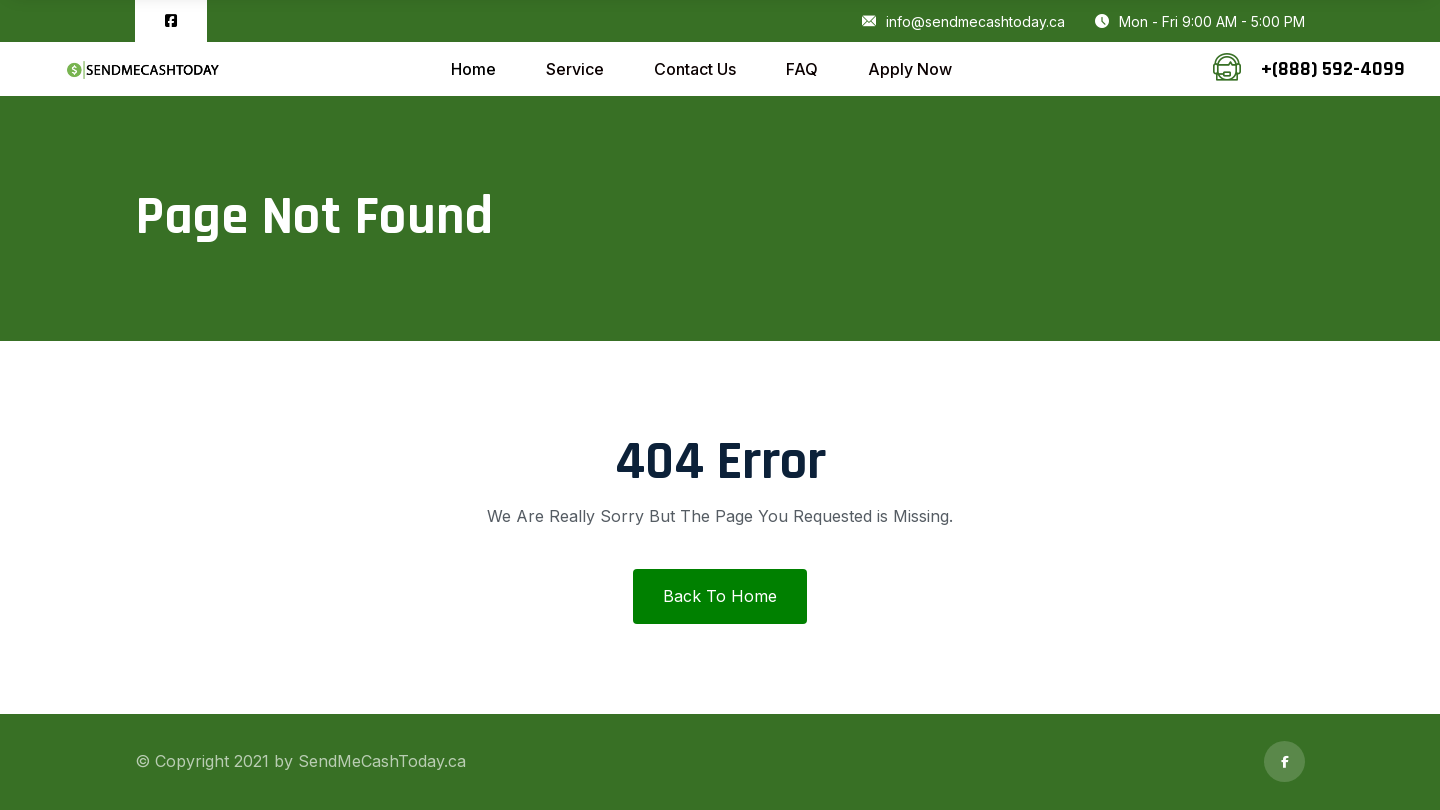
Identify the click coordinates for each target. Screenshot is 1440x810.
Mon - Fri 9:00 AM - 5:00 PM (1200, 21)
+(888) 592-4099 (1333, 69)
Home (473, 69)
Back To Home (720, 596)
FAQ (802, 69)
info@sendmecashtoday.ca (963, 21)
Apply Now (910, 69)
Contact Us (695, 69)
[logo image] (142, 69)
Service (575, 69)
